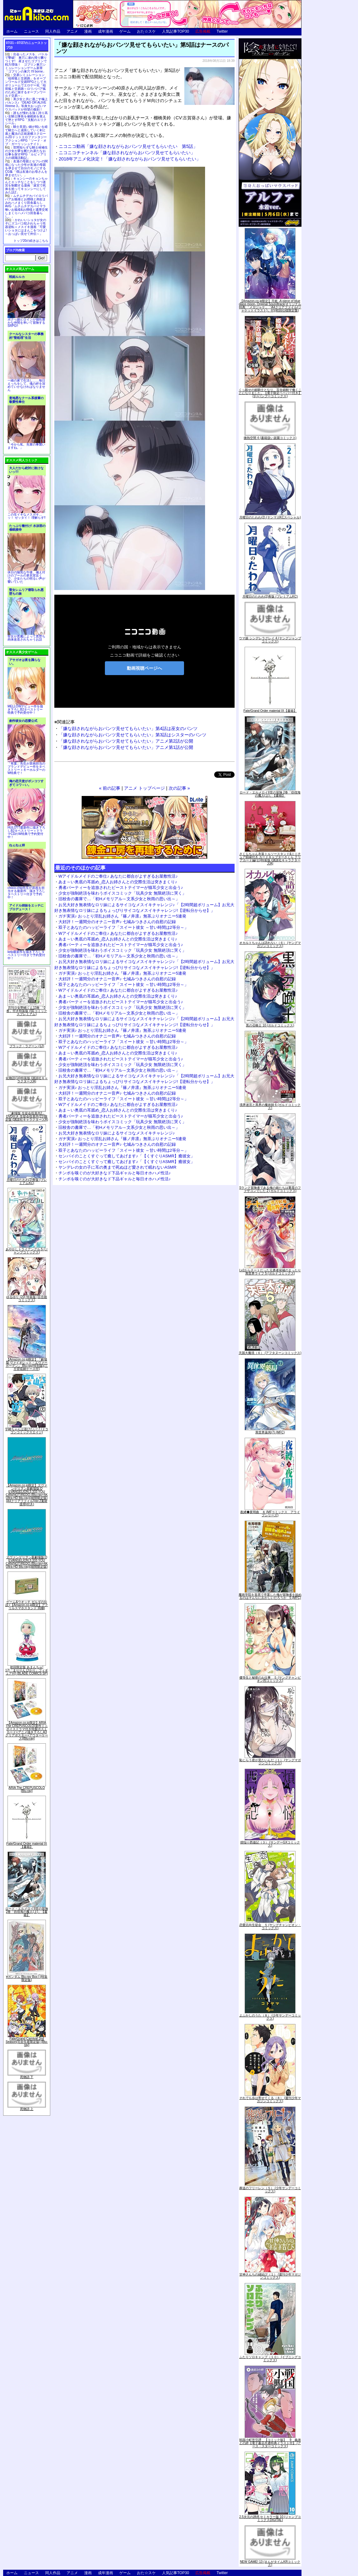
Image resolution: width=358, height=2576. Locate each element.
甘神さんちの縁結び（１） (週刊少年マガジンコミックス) (270, 2276)
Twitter (222, 31)
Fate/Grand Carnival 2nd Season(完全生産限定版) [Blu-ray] (27, 2042)
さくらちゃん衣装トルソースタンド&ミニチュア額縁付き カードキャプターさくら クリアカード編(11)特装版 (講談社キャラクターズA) (270, 858)
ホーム (12, 31)
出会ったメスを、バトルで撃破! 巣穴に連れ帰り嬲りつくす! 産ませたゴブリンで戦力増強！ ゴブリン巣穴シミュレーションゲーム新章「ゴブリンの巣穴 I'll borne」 (26, 62)
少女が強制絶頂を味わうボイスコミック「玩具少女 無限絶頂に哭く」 (122, 893)
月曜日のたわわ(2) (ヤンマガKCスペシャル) (270, 517)
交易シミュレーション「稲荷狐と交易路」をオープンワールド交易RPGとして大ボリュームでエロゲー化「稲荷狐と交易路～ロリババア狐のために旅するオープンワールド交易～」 (25, 85)
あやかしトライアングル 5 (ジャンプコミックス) (27, 1250)
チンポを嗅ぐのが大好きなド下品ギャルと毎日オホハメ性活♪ (114, 1173)
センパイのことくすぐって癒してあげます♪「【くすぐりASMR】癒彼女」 (126, 1156)
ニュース (31, 31)
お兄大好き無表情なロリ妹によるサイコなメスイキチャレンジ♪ (116, 1133)
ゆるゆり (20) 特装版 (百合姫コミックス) (26, 1298)
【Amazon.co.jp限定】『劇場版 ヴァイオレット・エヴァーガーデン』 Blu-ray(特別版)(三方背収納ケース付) (27, 1364)
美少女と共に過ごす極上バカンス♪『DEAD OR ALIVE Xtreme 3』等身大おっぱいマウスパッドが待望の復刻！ (26, 104)
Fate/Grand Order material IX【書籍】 (26, 1845)
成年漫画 (105, 31)
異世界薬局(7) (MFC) (270, 1432)
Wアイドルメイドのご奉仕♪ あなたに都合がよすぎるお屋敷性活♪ (118, 876)
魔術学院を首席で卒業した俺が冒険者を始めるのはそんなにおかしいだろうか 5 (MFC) (270, 1596)
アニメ (72, 31)
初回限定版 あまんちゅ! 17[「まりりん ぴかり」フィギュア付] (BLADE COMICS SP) (26, 1670)
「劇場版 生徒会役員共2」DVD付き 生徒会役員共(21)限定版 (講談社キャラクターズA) (26, 1116)
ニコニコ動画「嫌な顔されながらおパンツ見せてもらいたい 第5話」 (128, 146)
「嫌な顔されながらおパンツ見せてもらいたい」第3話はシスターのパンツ (132, 734)
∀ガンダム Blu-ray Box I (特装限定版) (26, 1978)
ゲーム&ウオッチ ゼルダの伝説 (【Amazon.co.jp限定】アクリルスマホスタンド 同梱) (26, 1605)
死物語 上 (27, 2109)
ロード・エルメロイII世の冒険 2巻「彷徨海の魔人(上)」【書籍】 (26, 1912)
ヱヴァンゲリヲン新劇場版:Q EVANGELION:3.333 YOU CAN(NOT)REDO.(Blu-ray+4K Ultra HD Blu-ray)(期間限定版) (27, 1562)
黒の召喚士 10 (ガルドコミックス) (270, 1025)
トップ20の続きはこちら (31, 240)
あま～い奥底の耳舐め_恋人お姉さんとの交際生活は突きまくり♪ (117, 881)
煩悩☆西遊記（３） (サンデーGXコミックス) (270, 1844)
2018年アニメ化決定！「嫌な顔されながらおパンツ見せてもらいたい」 (130, 158)
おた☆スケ (146, 31)
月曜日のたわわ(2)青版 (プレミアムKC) (27, 1181)
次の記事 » (179, 788)
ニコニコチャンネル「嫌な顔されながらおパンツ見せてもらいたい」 (127, 152)
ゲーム (125, 31)
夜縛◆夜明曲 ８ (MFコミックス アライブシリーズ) (270, 1513)
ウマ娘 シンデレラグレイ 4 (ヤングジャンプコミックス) (270, 639)
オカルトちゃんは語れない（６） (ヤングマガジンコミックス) (270, 944)
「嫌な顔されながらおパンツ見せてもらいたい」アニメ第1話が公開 (126, 747)
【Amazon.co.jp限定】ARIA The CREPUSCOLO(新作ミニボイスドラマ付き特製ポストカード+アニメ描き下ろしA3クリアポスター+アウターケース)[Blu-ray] (26, 1730)
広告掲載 (202, 31)
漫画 (88, 31)
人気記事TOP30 (175, 31)
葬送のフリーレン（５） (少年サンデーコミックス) (270, 2189)
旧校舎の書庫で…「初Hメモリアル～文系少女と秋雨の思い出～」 (119, 898)
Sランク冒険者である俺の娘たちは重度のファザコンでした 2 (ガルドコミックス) (270, 1189)
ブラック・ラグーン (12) (26, 1046)
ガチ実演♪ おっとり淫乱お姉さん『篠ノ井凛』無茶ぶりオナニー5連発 (122, 916)
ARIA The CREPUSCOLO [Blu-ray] (26, 1789)
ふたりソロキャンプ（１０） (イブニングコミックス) (270, 2358)
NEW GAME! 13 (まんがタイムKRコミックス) (270, 2563)
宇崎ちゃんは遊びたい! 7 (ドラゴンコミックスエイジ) (26, 1430)
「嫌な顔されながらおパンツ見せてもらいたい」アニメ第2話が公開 (126, 741)
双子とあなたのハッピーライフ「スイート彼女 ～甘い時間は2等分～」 (123, 927)
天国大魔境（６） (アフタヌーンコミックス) (270, 1353)
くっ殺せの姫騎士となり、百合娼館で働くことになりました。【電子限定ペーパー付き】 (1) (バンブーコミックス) (270, 393)
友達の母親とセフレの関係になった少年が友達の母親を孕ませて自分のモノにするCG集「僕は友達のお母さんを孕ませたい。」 (26, 168)
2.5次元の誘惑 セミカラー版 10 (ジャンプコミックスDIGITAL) (270, 2518)
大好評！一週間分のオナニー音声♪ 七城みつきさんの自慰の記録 (117, 921)
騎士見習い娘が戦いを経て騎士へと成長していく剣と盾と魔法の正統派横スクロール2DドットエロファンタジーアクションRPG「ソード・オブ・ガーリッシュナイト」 (26, 135)
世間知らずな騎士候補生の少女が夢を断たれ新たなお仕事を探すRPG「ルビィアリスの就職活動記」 (26, 153)
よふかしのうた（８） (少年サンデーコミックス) (270, 2017)
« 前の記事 (109, 788)
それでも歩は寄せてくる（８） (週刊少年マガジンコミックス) (270, 2099)
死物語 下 (27, 2077)
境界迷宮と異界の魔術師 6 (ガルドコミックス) (270, 1106)
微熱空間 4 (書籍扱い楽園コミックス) (270, 438)
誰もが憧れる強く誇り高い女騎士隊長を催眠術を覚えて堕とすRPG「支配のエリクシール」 (26, 118)
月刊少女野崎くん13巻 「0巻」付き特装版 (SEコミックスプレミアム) (26, 1011)
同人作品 (52, 31)
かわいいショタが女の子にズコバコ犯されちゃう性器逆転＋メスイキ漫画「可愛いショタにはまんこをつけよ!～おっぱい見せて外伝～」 (26, 226)
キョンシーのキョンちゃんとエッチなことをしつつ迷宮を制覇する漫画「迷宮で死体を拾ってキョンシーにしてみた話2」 (26, 185)
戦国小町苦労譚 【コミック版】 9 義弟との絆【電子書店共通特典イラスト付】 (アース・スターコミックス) (270, 2443)
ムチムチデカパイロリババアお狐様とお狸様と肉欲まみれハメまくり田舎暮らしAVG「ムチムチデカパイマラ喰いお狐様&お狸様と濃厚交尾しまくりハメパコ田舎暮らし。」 (26, 206)
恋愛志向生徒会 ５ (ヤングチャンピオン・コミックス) (270, 1926)
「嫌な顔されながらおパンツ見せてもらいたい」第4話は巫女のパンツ (128, 728)
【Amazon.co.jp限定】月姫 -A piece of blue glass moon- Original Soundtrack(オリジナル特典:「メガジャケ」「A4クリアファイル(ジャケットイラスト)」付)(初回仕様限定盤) (270, 305)
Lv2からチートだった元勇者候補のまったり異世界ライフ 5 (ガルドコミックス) (270, 1272)
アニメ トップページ (144, 788)
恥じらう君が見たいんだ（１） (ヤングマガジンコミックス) (270, 1761)
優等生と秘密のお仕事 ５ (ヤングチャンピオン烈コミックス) (270, 1679)
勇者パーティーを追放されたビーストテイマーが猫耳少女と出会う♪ (120, 887)
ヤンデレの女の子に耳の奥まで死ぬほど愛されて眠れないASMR (117, 1167)
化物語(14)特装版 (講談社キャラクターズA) (27, 1079)
